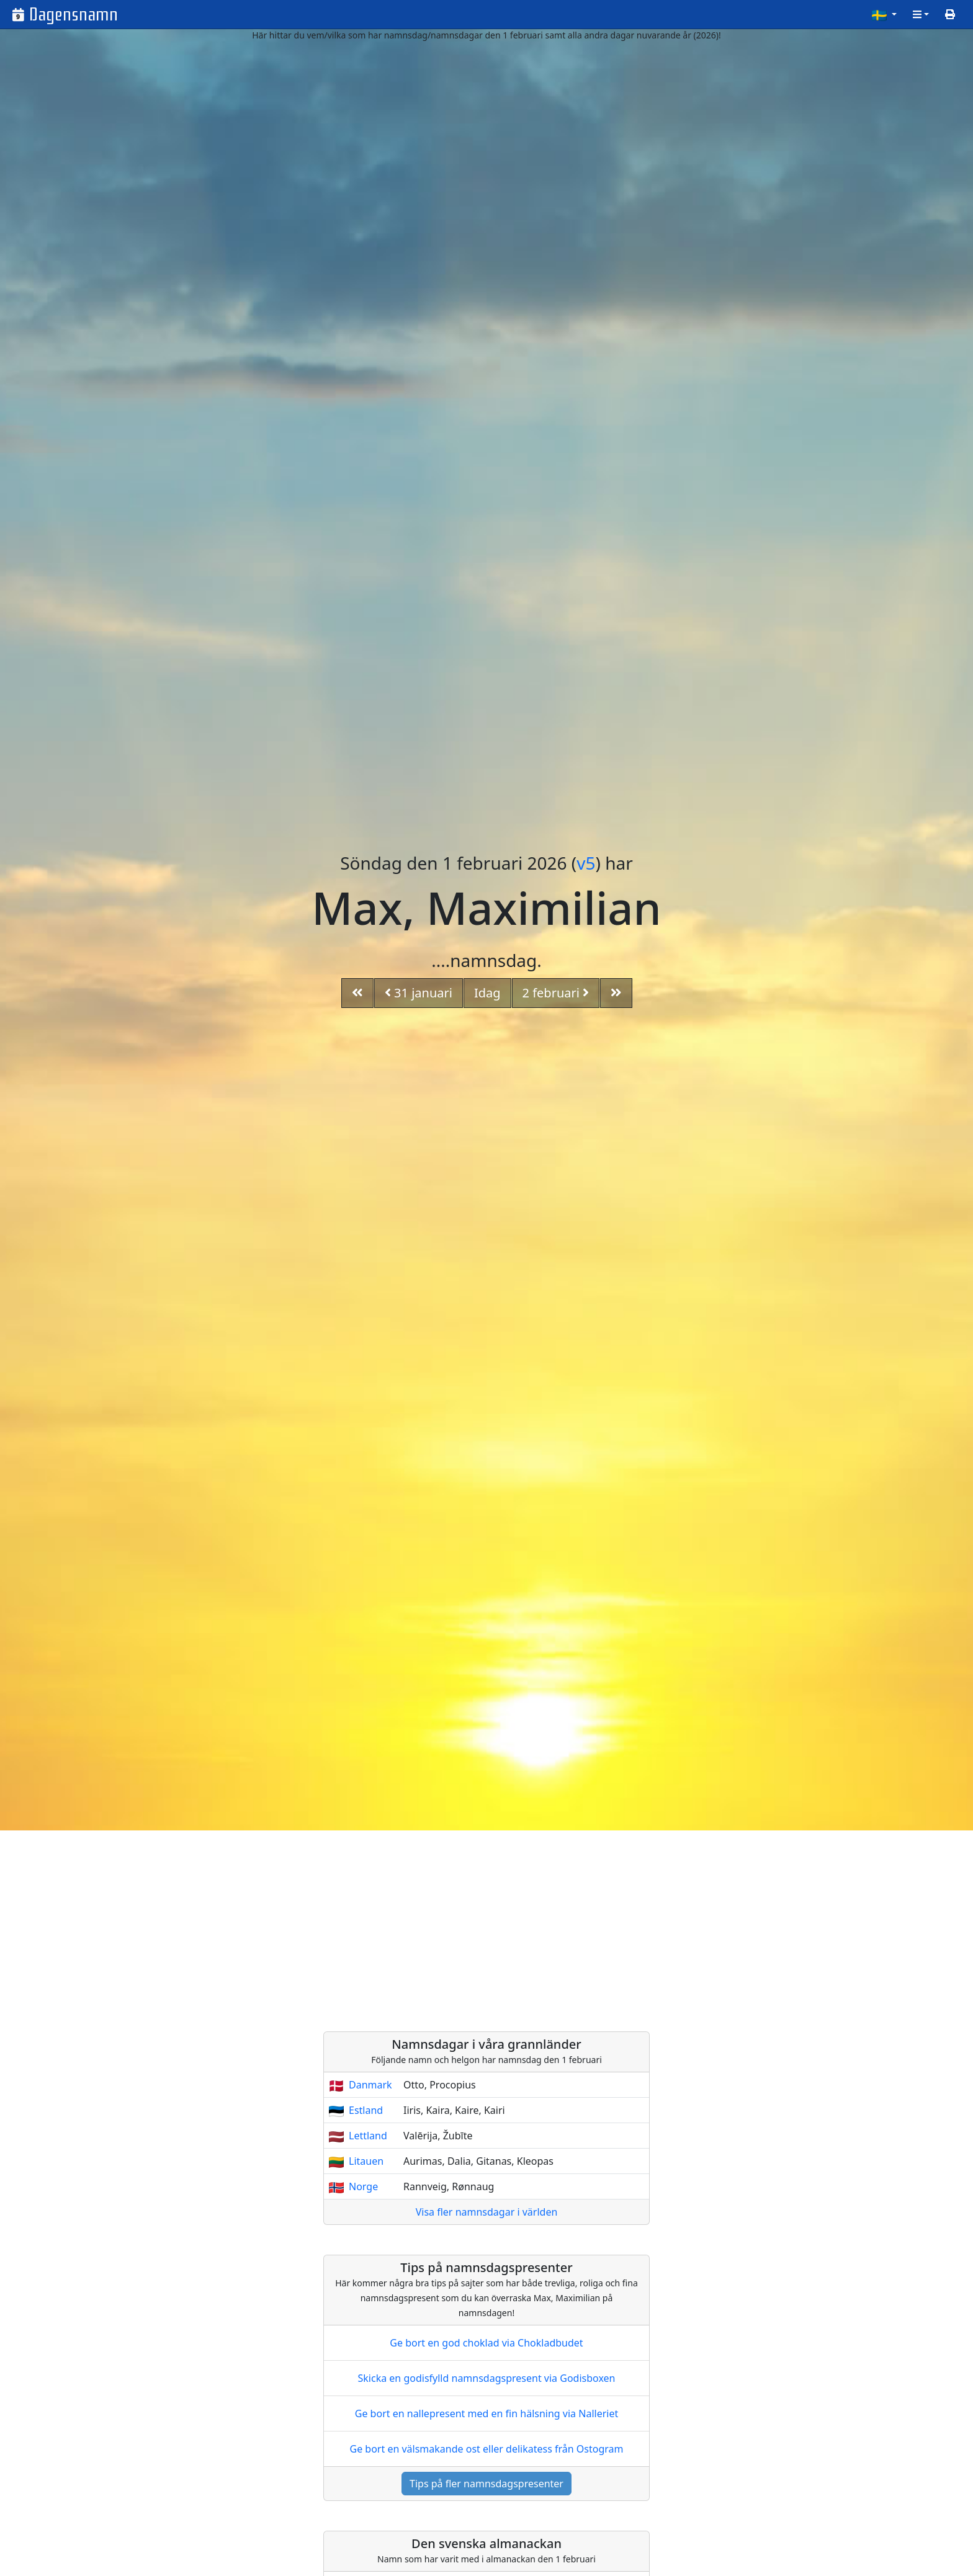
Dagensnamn (73, 14)
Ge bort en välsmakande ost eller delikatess (486, 2449)
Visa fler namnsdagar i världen (487, 2212)
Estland (366, 2110)
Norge (363, 2186)
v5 (585, 863)
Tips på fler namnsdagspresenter (486, 2483)
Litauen (366, 2161)
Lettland (368, 2135)
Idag (487, 992)
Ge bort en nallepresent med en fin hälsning (486, 2413)
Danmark (370, 2085)
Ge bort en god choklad (486, 2343)
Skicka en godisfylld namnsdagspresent (487, 2378)
